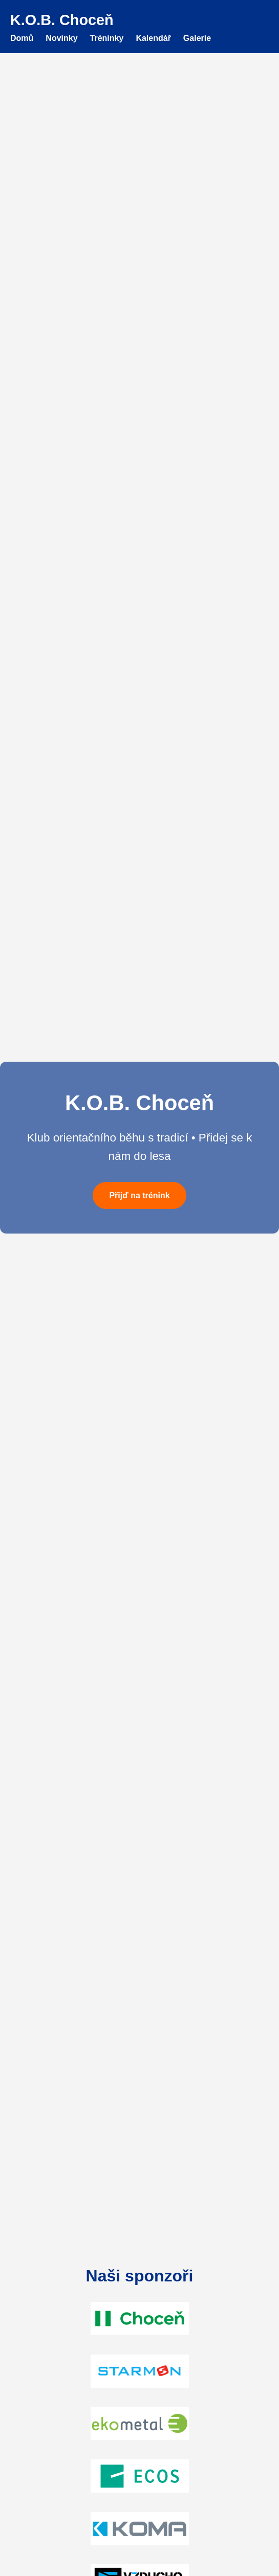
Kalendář (153, 38)
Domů (21, 38)
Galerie (197, 38)
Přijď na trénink (139, 1195)
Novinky (61, 38)
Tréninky (107, 38)
